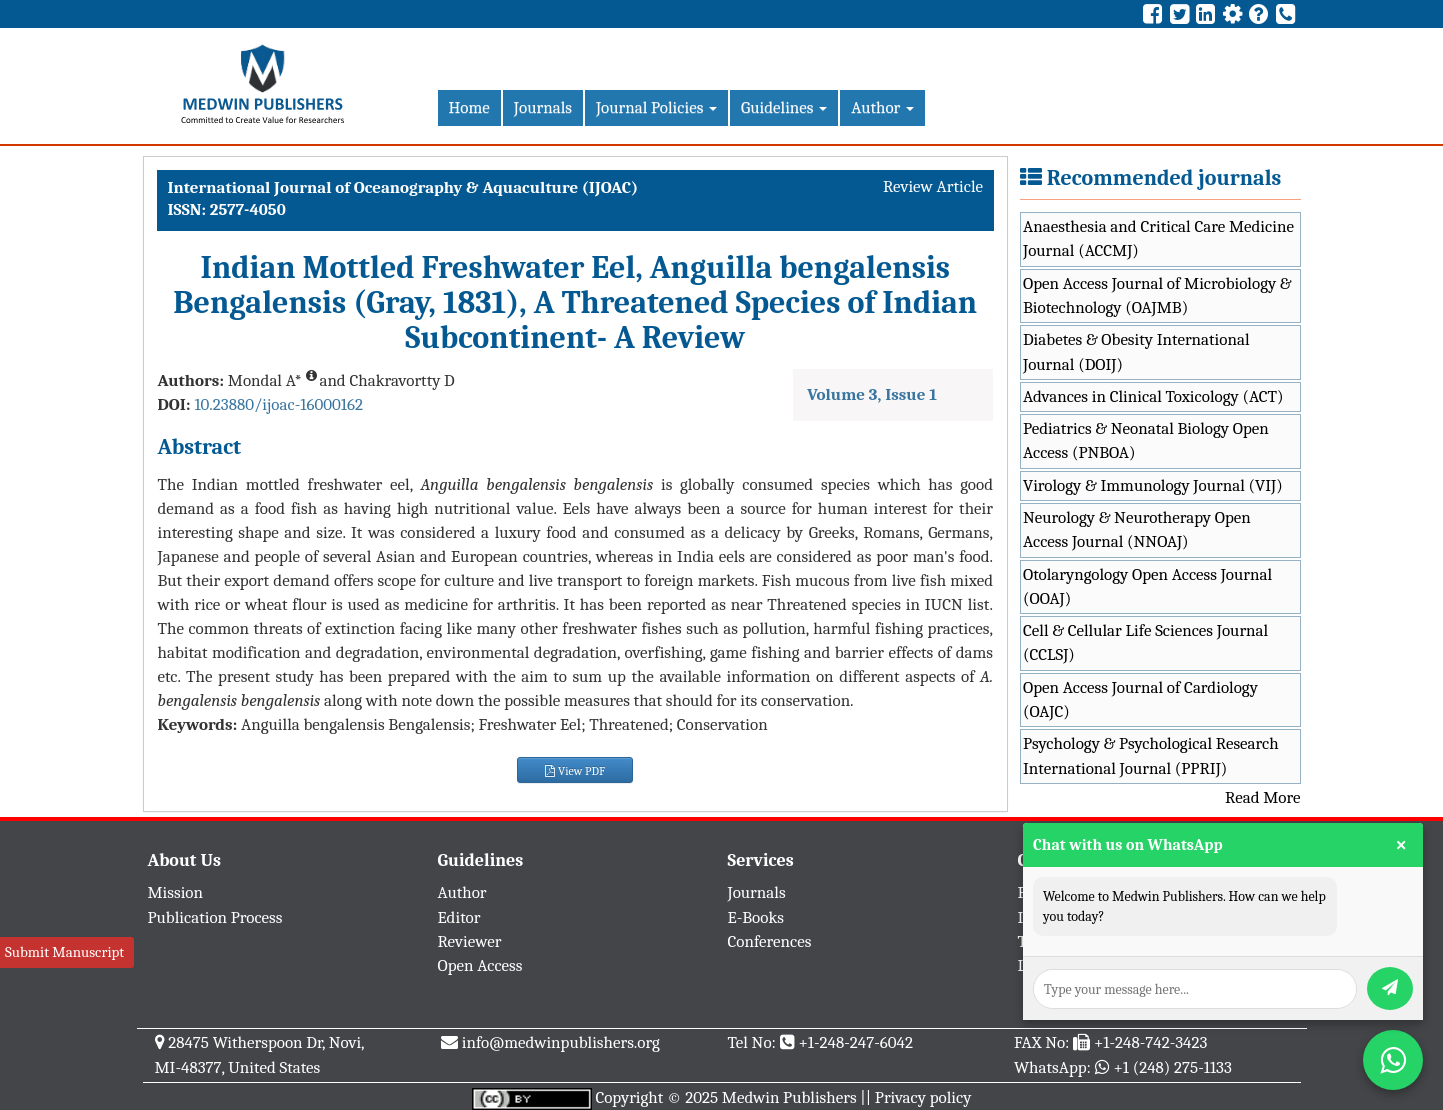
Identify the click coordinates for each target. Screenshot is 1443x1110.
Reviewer (470, 941)
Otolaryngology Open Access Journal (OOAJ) (1147, 586)
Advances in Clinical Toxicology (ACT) (1153, 396)
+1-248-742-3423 (1150, 1042)
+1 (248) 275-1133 (1172, 1067)
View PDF (575, 771)
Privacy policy (923, 1097)
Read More (1262, 797)
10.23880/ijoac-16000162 (278, 404)
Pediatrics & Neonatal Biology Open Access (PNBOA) (1146, 440)
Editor (459, 917)
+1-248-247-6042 (855, 1042)
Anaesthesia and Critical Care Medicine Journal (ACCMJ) (1158, 238)
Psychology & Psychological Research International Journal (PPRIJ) (1151, 755)
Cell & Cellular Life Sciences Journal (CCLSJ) (1145, 642)
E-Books (756, 917)
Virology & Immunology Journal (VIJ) (1153, 485)
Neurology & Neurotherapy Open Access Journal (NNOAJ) (1137, 529)
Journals (543, 107)
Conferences (770, 941)
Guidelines (784, 107)
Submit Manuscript (64, 952)
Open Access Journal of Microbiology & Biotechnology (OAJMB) (1157, 295)
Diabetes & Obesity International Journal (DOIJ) (1136, 351)
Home (469, 107)
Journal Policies (656, 107)
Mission (176, 892)
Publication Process (215, 917)
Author (882, 107)
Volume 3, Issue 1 (872, 394)
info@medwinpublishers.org (561, 1042)
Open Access (480, 965)
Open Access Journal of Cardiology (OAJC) (1140, 699)
